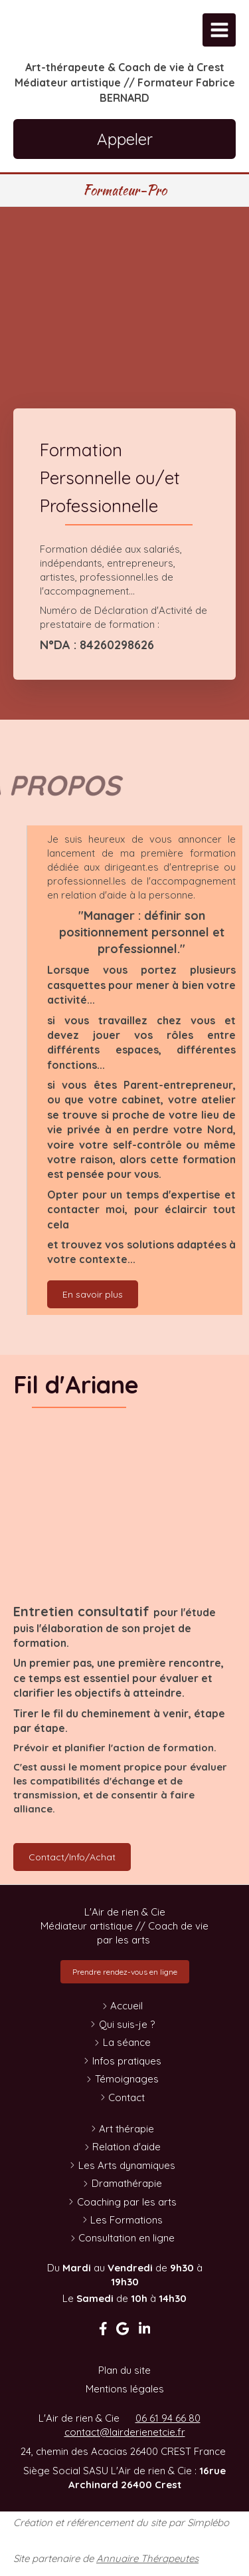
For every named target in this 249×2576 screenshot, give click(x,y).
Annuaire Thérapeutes (147, 2558)
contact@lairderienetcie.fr (124, 2432)
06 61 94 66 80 (168, 2418)
